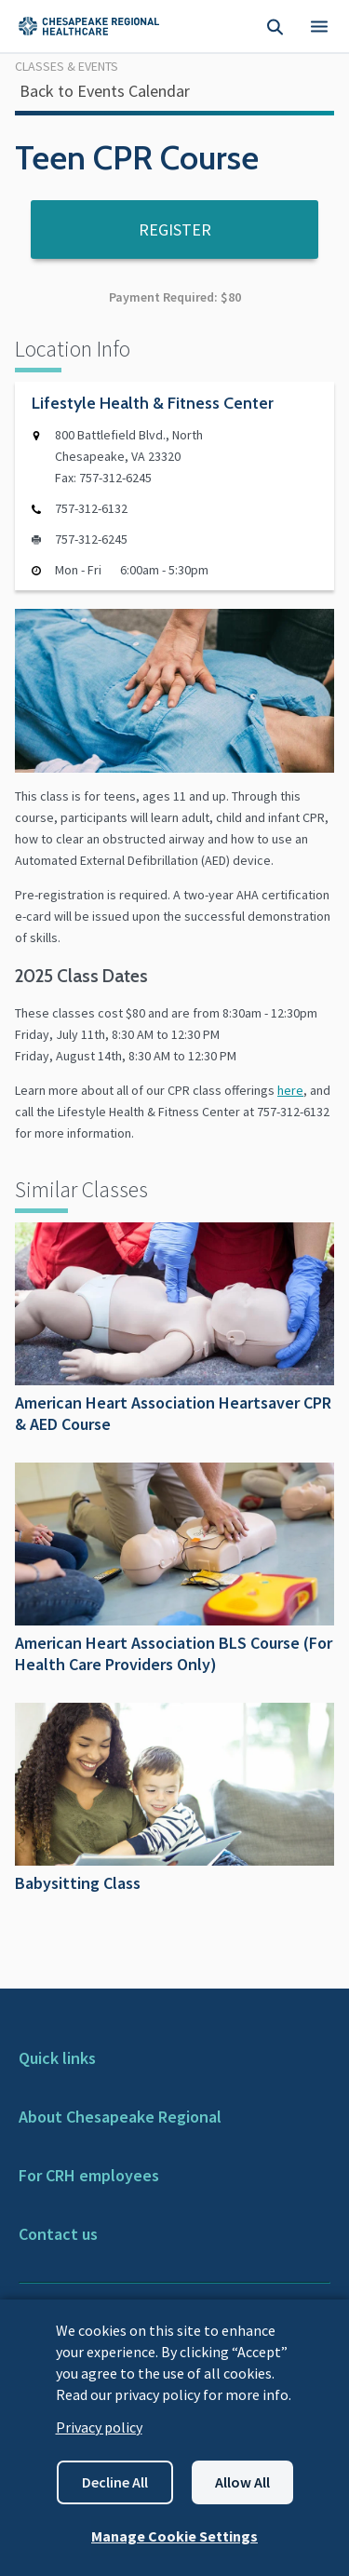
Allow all (242, 2482)
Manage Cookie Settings (174, 2536)
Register (175, 229)
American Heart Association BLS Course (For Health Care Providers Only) (174, 1569)
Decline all (115, 2482)
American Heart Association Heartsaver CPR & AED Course (174, 1328)
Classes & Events (66, 66)
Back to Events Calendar (105, 90)
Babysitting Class (174, 1798)
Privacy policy (99, 2427)
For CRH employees (89, 2175)
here (290, 1090)
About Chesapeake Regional (120, 2116)
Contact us (58, 2234)
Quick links (57, 2058)
